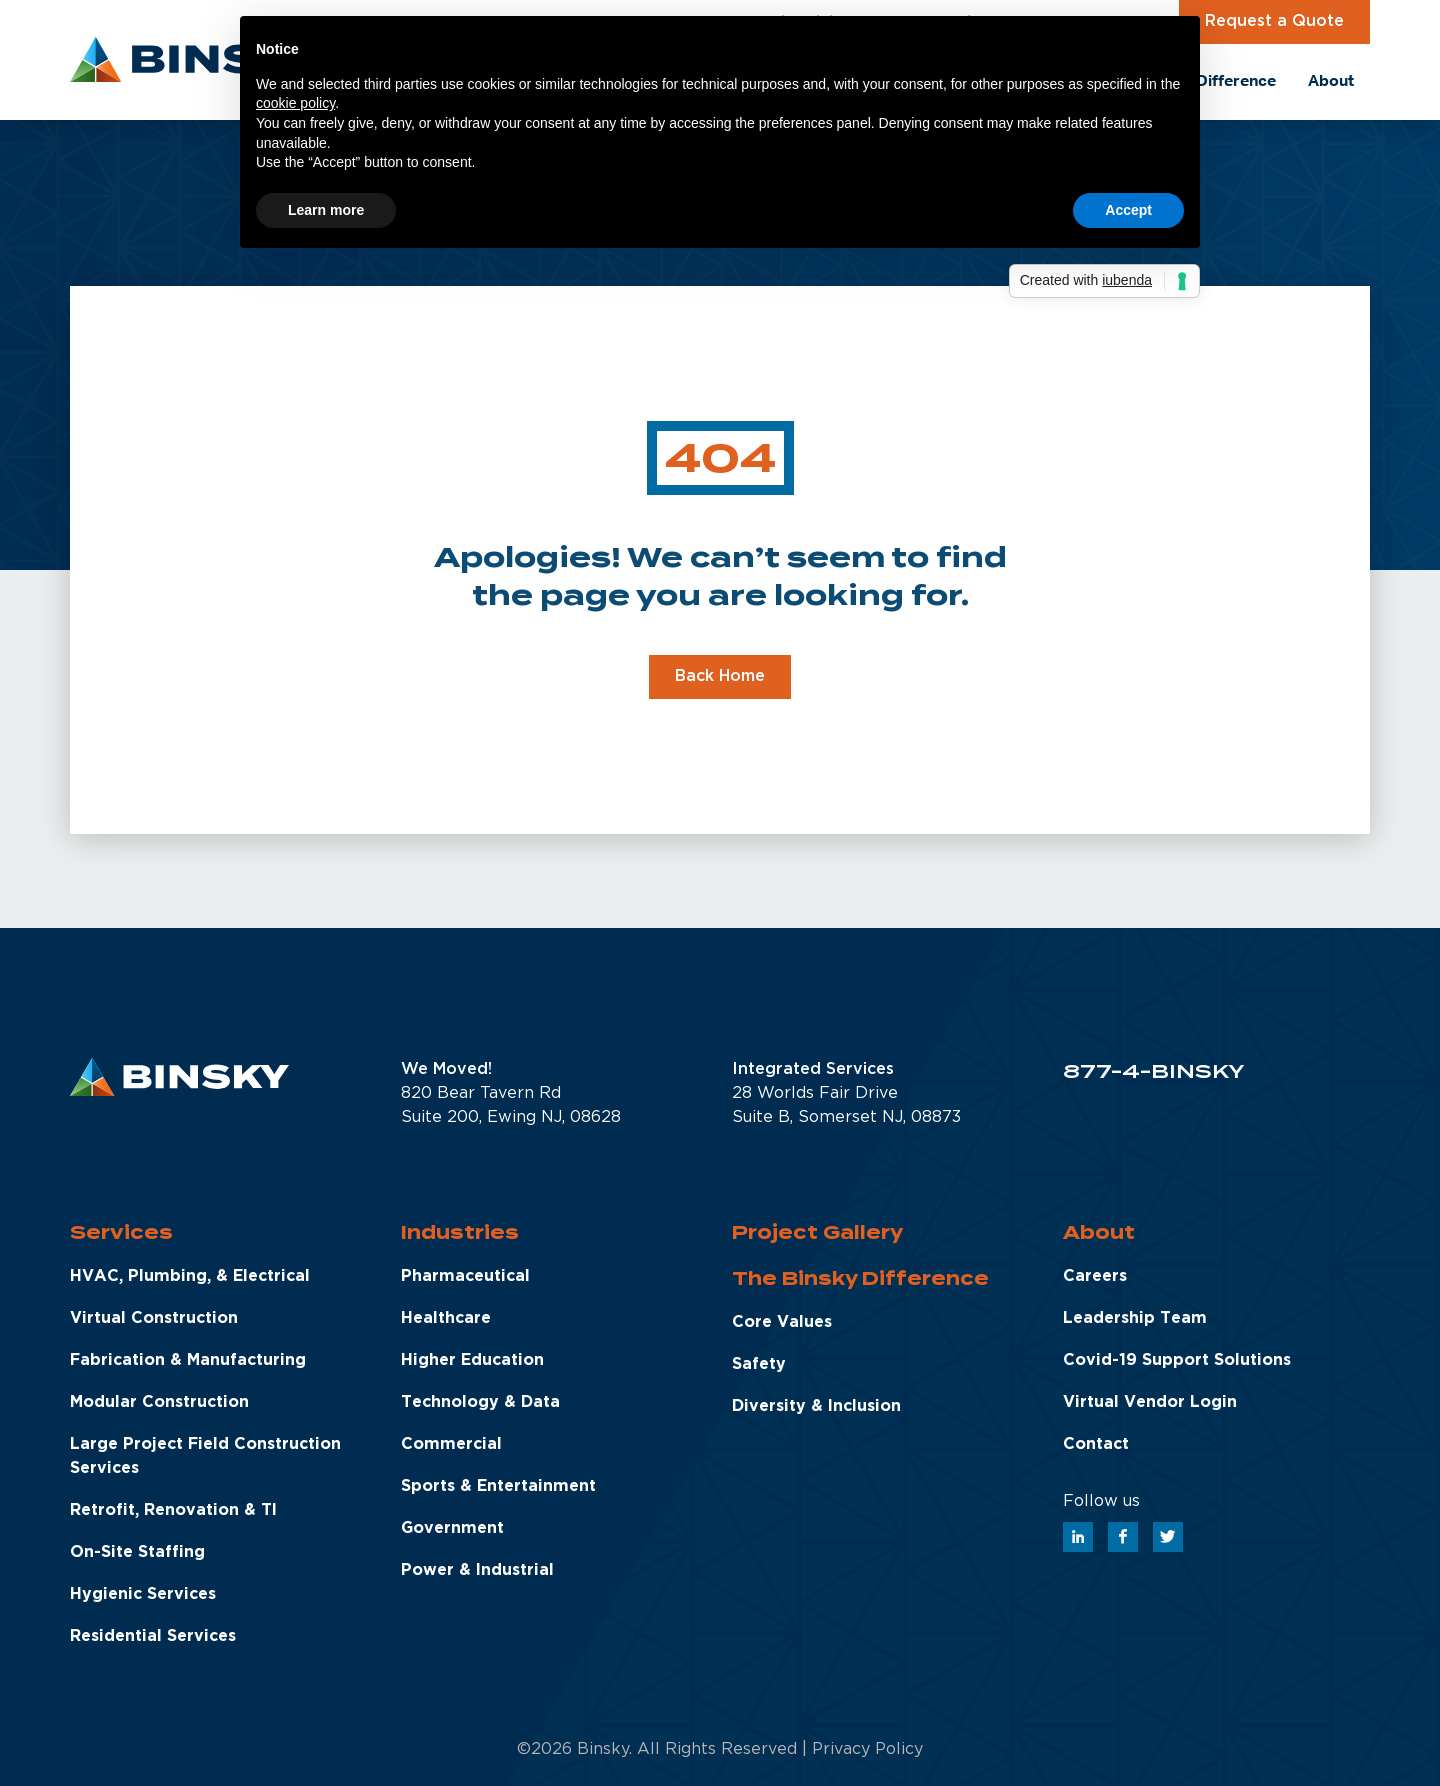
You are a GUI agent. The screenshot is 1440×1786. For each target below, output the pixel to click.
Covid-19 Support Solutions (1177, 1360)
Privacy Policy (867, 1749)
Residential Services (153, 1636)
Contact (1096, 1444)
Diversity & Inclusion (816, 1406)
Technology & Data (480, 1402)
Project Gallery (817, 1232)
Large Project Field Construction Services (205, 1456)
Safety (759, 1364)
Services (121, 1232)
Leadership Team (1135, 1318)
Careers (1095, 1276)
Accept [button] (1128, 210)
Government (452, 1528)
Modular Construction (159, 1402)
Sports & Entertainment (498, 1486)
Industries (460, 1232)
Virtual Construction (154, 1318)
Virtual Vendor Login (1150, 1402)
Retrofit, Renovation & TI (173, 1510)
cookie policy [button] (295, 103)
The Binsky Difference (860, 1278)
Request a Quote (1274, 21)
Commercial (451, 1444)
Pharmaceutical (465, 1276)
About (1099, 1232)
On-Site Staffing (137, 1552)
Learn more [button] (326, 210)
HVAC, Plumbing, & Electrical (190, 1276)
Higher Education (472, 1360)
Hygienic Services (143, 1594)
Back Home (720, 676)
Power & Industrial (477, 1570)
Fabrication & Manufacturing (188, 1360)
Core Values (782, 1322)
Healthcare (446, 1318)
